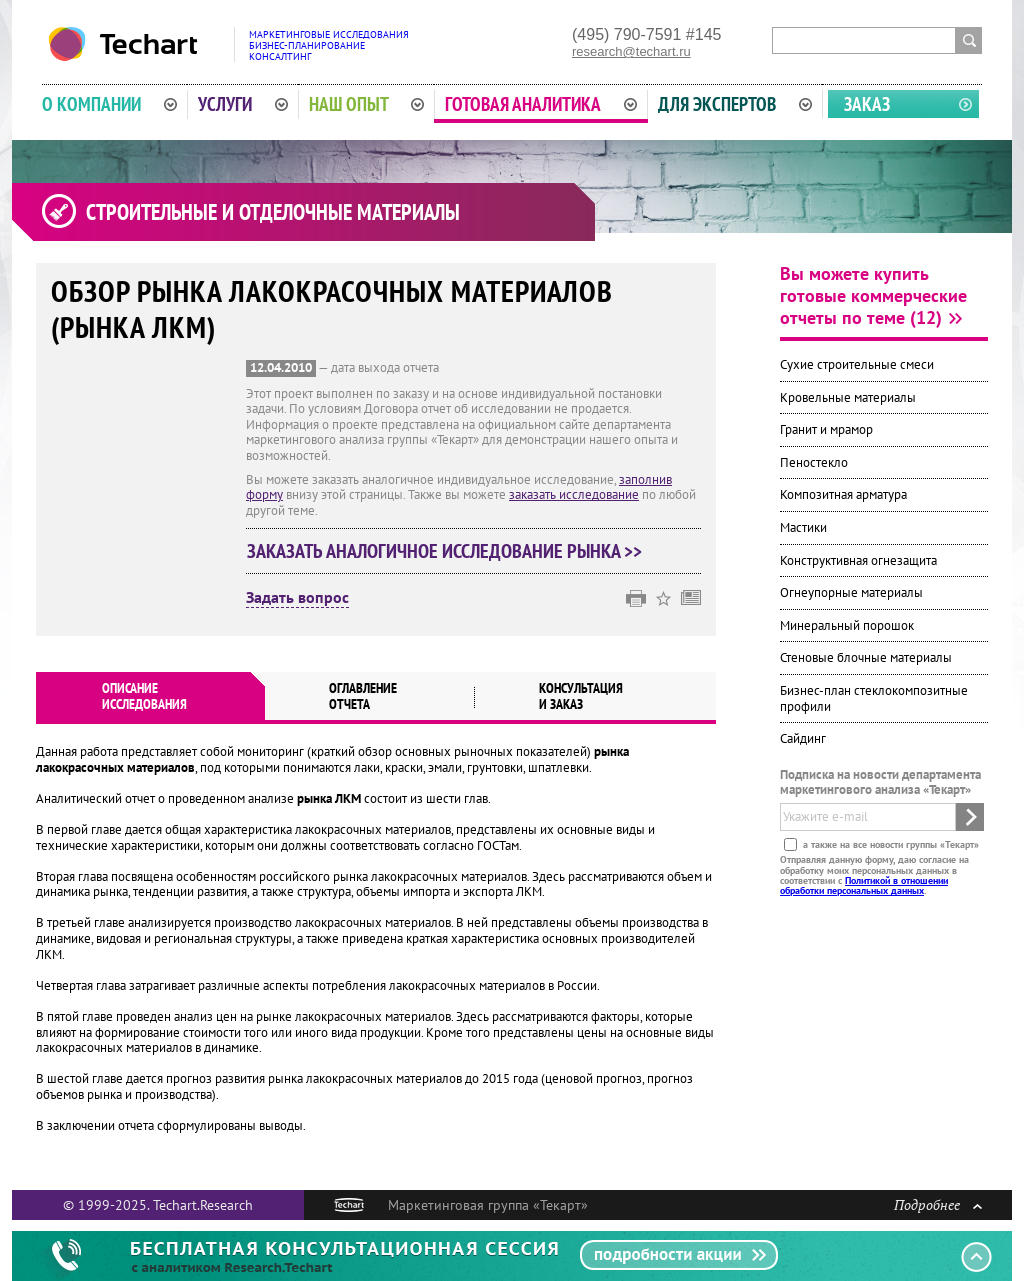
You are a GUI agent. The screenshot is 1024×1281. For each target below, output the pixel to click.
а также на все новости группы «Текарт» (889, 844)
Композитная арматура (843, 494)
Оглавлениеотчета (363, 696)
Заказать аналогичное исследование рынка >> (444, 551)
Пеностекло (814, 462)
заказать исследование (574, 494)
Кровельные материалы (848, 397)
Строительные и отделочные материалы (273, 212)
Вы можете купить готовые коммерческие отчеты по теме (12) (873, 295)
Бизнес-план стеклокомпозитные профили (874, 698)
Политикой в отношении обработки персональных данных (864, 885)
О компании (109, 104)
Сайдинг (803, 738)
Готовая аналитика (541, 104)
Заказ (867, 104)
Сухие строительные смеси (857, 364)
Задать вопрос (297, 598)
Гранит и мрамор (826, 429)
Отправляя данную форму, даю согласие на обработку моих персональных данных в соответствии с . (874, 875)
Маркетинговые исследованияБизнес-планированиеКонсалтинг (329, 45)
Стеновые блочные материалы (866, 657)
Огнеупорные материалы (851, 592)
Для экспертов (735, 104)
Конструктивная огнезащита (858, 560)
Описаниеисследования (144, 696)
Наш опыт (367, 104)
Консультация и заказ (581, 696)
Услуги (243, 104)
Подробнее (938, 1204)
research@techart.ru (631, 51)
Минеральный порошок (847, 625)
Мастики (803, 527)
